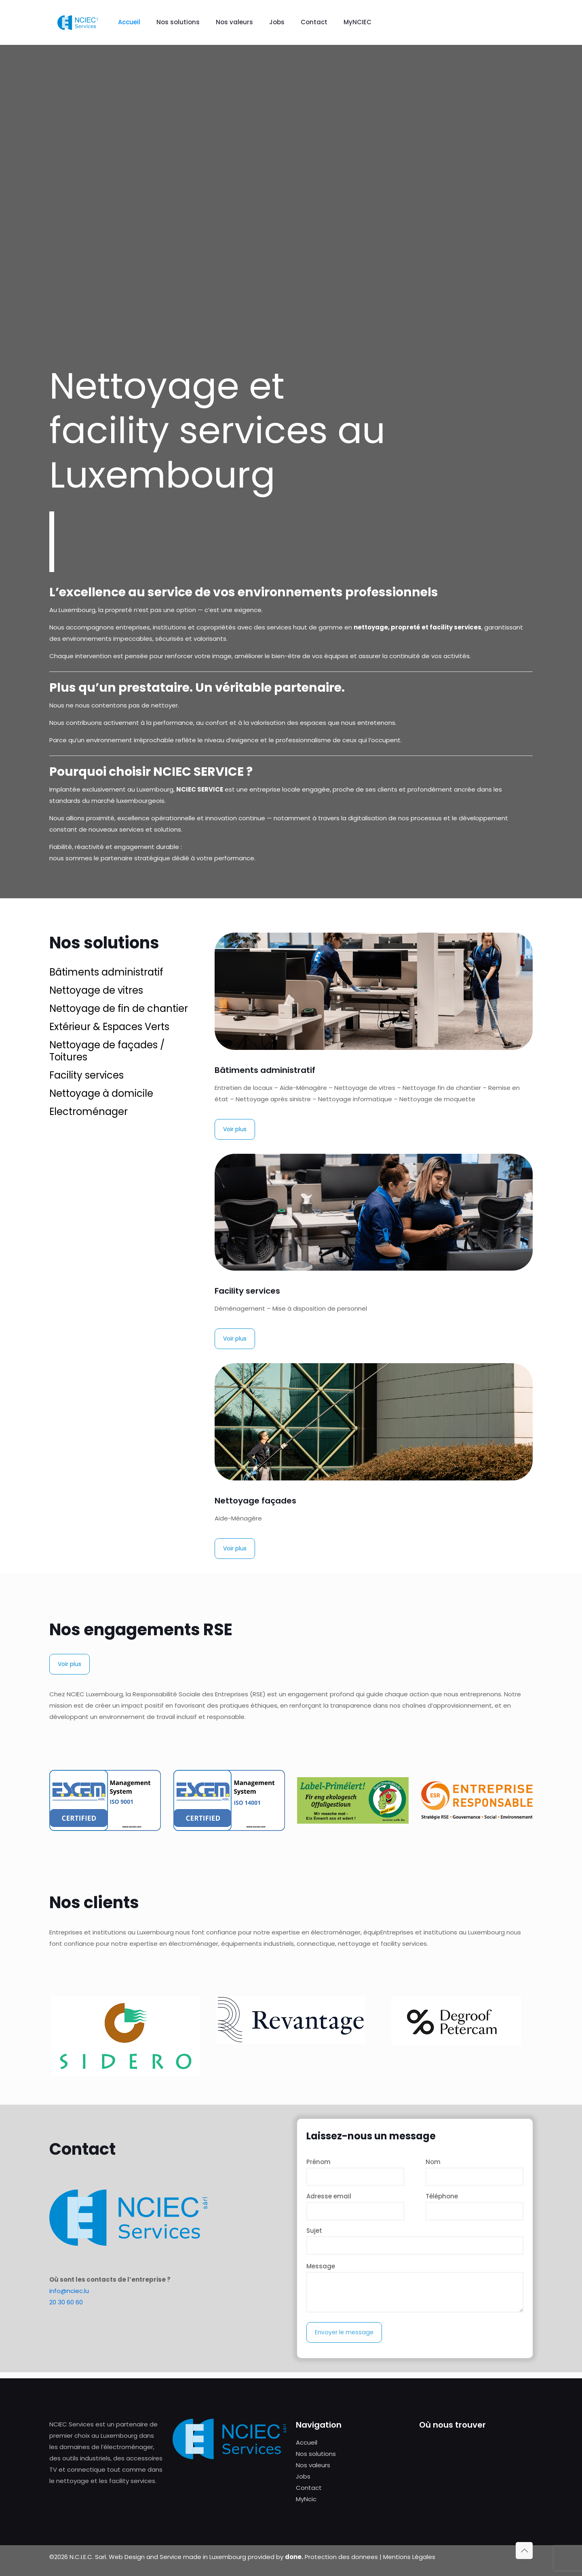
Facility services (86, 1075)
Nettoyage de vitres (96, 990)
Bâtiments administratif (106, 972)
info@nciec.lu (69, 2291)
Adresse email (355, 2206)
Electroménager (88, 1111)
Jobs (303, 2476)
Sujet (414, 2240)
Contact (309, 2487)
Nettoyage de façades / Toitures (106, 1051)
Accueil (306, 2442)
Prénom (355, 2172)
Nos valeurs (313, 2465)
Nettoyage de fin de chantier (118, 1008)
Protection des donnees (341, 2557)
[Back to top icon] (524, 2550)
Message (414, 2287)
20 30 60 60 (66, 2302)
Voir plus (235, 1129)
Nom (474, 2172)
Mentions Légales (409, 2557)
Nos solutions (316, 2453)
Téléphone (474, 2206)
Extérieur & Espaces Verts (109, 1026)
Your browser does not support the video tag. (291, 190)
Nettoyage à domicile (101, 1093)
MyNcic (306, 2499)
